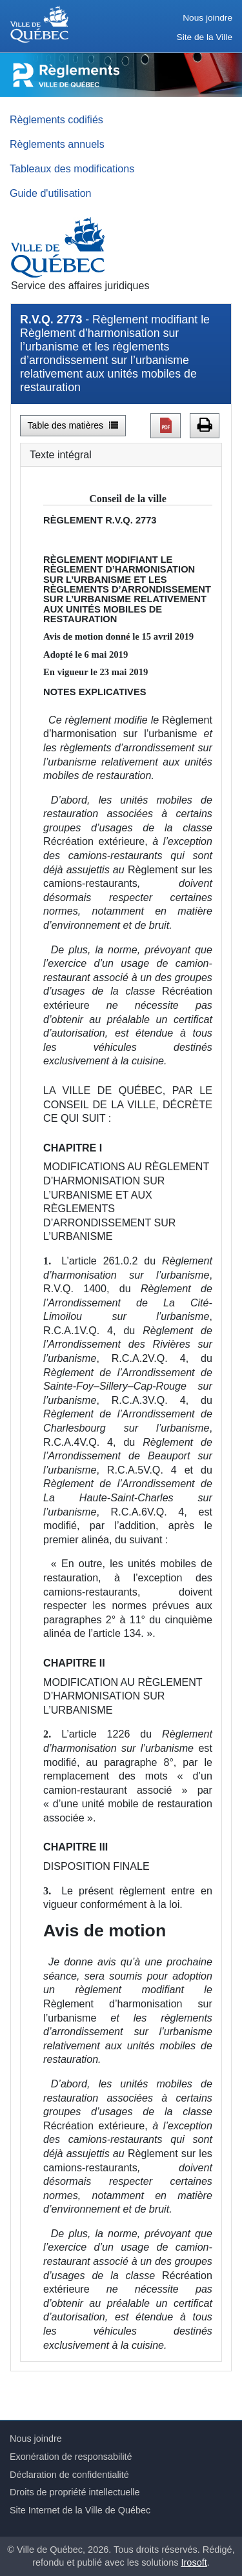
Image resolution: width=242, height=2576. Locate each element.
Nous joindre (207, 18)
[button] (165, 425)
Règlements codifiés (56, 119)
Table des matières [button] (73, 425)
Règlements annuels (57, 144)
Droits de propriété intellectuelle (75, 2492)
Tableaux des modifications (72, 168)
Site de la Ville (204, 37)
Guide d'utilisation (51, 193)
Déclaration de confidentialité (69, 2475)
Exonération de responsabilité (71, 2456)
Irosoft (194, 2562)
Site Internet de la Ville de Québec (80, 2510)
